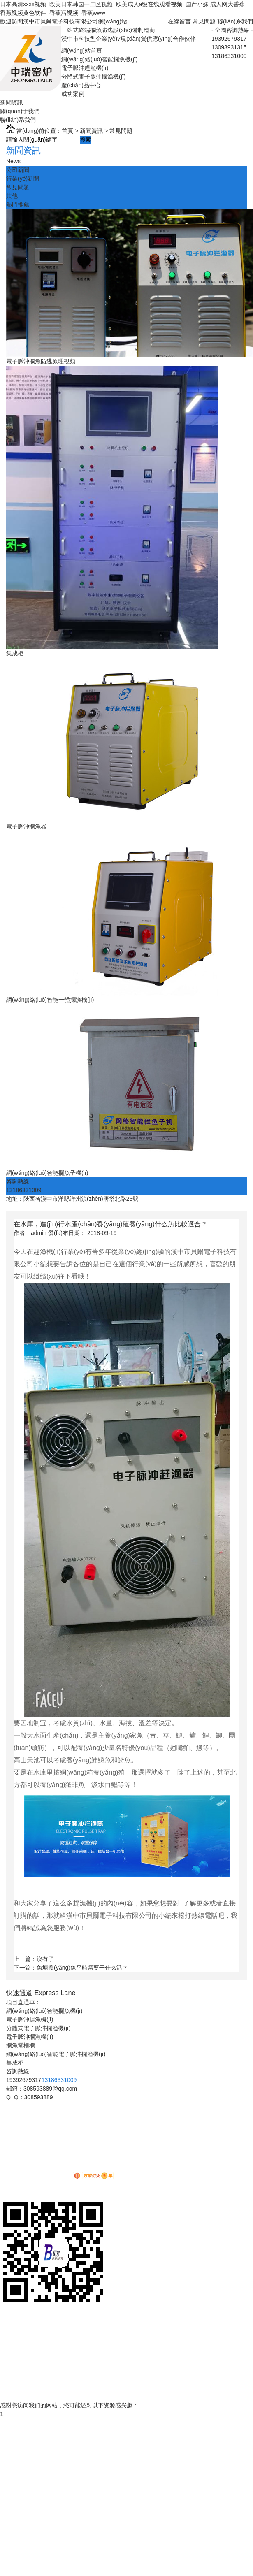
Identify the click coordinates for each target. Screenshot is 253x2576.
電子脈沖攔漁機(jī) (29, 2036)
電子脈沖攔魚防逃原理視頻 (40, 361)
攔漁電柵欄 (20, 2045)
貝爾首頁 (11, 2319)
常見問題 (204, 21)
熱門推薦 (17, 204)
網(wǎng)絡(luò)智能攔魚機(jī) (99, 59)
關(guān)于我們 (19, 111)
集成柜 (14, 653)
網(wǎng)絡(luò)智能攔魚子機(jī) (47, 1173)
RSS (49, 2167)
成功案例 (72, 94)
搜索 (85, 140)
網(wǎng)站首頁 (81, 50)
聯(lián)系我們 (235, 21)
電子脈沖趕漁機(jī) (84, 68)
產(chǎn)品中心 (81, 85)
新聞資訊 (11, 102)
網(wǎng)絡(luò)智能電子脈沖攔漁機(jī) (55, 2054)
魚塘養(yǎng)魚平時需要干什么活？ (82, 1967)
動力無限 (53, 2177)
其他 (12, 196)
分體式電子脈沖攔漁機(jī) (93, 76)
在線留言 (179, 21)
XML (62, 2167)
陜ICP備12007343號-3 (52, 2159)
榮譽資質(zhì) (17, 2379)
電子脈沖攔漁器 (26, 826)
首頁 (67, 131)
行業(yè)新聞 (22, 178)
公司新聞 (17, 170)
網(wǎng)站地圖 (20, 2167)
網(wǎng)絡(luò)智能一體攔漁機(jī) (50, 999)
